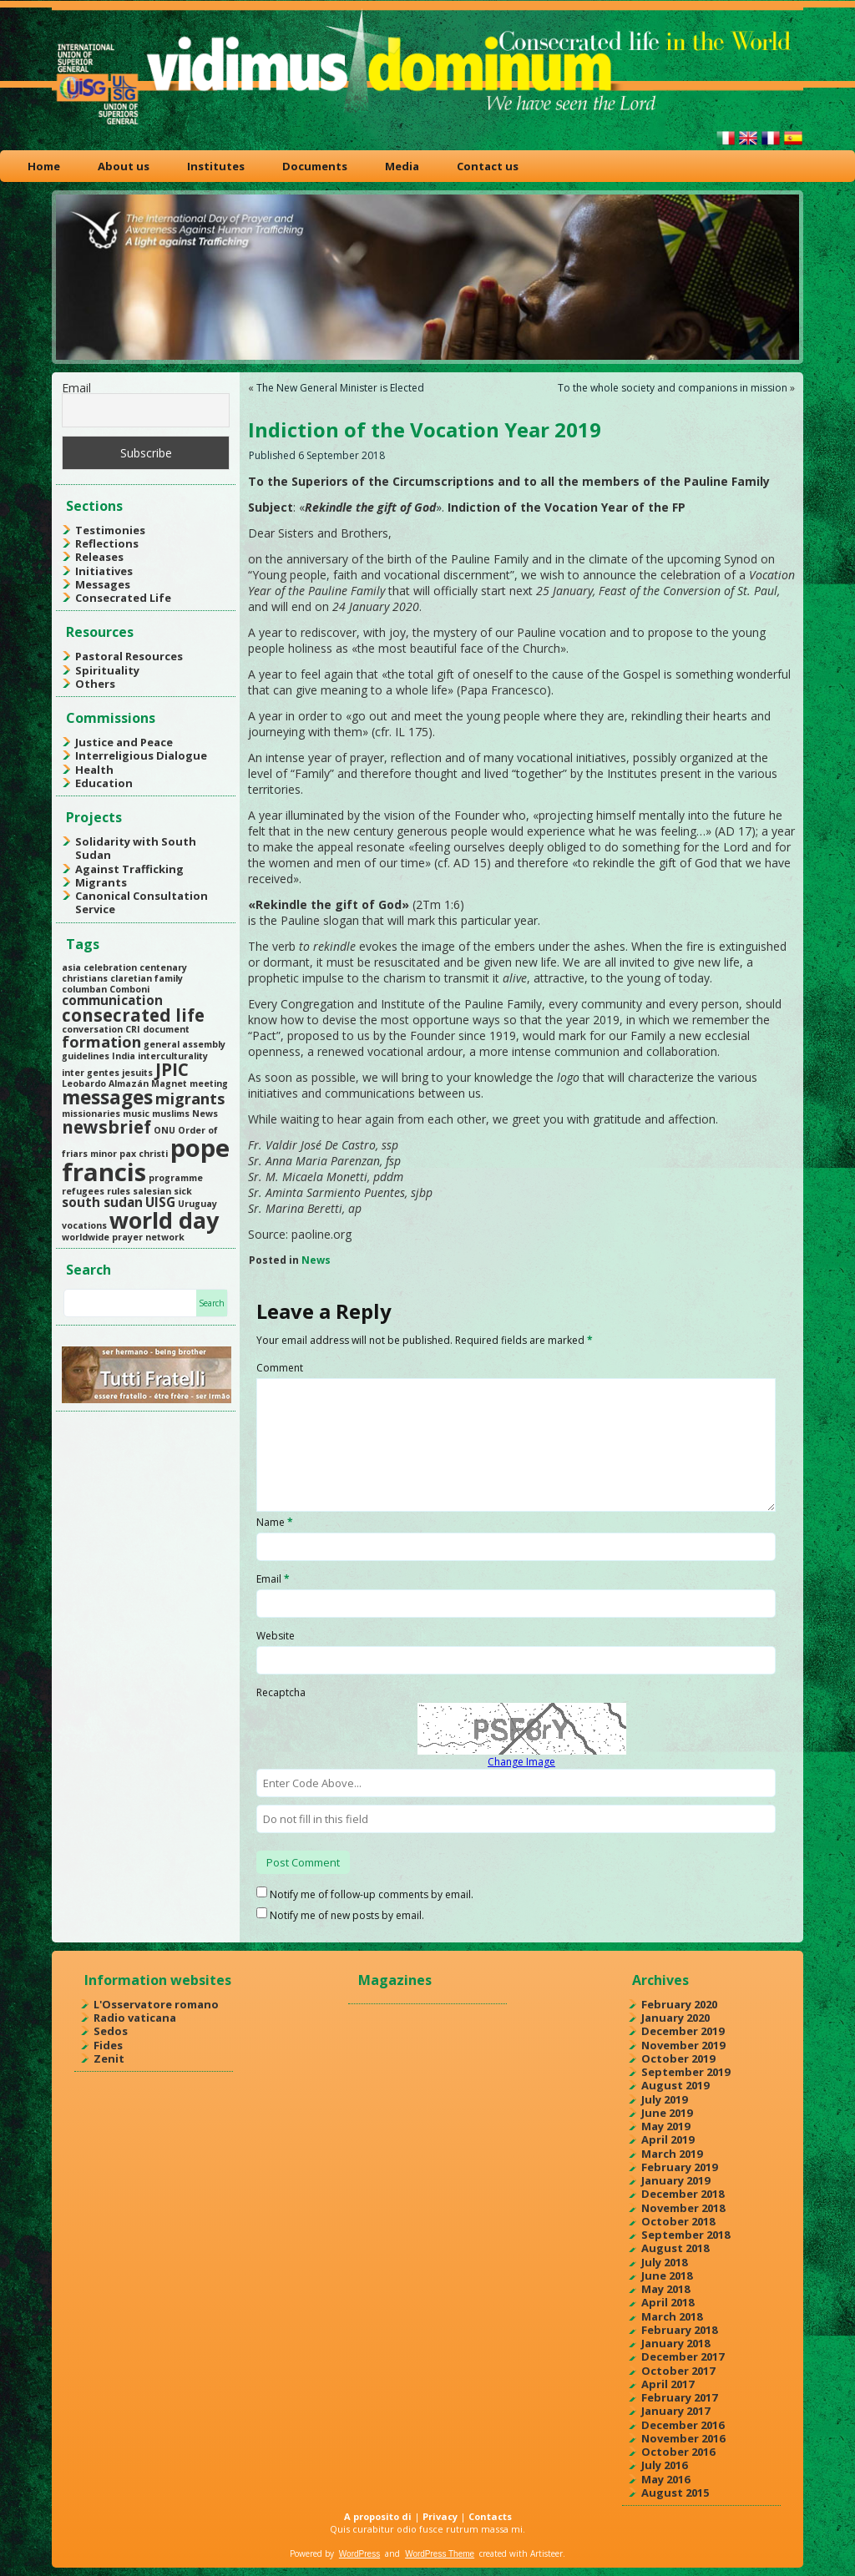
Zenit (109, 2058)
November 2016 (683, 2438)
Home (44, 166)
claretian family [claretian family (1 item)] (146, 978)
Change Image (521, 1762)
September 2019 (685, 2071)
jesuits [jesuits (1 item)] (137, 1072)
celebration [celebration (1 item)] (110, 967)
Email (76, 387)
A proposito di (378, 2516)
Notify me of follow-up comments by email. (371, 1894)
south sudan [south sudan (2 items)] (102, 1202)
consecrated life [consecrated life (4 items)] (133, 1015)
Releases (99, 556)
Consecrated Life (123, 597)
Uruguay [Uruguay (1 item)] (197, 1204)
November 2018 (683, 2207)
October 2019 (678, 2058)
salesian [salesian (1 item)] (152, 1191)
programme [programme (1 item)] (176, 1178)
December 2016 (682, 2424)
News (316, 1260)
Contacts (490, 2516)
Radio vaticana (135, 2017)
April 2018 (667, 2302)
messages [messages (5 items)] (107, 1097)
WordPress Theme (439, 2553)
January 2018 (675, 2343)
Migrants (101, 882)
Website (275, 1636)
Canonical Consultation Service (141, 902)
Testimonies (110, 530)
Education (104, 782)
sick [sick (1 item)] (183, 1191)
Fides (108, 2045)
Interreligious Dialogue (141, 755)
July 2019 (664, 2099)
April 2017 (667, 2384)
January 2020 (675, 2017)
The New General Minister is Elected (340, 388)
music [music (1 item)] (136, 1113)
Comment (279, 1368)
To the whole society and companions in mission (672, 388)
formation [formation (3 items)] (101, 1042)
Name (274, 1522)
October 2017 (678, 2370)
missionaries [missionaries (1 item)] (91, 1113)
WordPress (359, 2553)
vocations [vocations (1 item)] (84, 1225)
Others (95, 683)
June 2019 (666, 2112)
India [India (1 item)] (123, 1056)
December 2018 (682, 2193)
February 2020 (679, 2004)
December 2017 (682, 2356)
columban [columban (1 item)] (84, 989)
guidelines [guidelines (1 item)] (85, 1056)
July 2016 (664, 2464)
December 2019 (682, 2030)
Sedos (111, 2030)
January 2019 (675, 2180)
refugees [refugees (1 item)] (83, 1191)
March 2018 (671, 2316)
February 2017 (679, 2397)
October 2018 (678, 2221)
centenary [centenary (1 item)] (163, 967)
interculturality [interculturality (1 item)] (173, 1056)
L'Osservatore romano (156, 2004)
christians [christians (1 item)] (85, 978)
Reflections (107, 543)
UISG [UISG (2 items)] (160, 1202)
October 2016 (678, 2451)
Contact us (488, 166)
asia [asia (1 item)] (71, 967)
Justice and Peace (124, 742)
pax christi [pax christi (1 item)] (143, 1153)
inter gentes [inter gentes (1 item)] (90, 1072)
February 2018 (679, 2329)
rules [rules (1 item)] (118, 1191)
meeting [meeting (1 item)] (209, 1083)
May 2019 (665, 2126)
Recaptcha (281, 1692)
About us (123, 166)
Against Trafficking (129, 868)
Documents (314, 166)
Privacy (440, 2516)
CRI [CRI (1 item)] (132, 1029)
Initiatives (104, 570)
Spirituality (107, 670)
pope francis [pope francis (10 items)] (146, 1160)
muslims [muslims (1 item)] (171, 1113)
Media (402, 166)
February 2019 (679, 2166)
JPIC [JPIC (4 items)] (172, 1069)
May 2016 (665, 2479)
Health (94, 769)
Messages (102, 584)
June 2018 (666, 2275)
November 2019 (683, 2045)
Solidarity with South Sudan (135, 848)
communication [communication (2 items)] (112, 1000)
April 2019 (667, 2139)
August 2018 (675, 2247)
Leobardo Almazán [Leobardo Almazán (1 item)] (105, 1083)
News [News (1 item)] (205, 1113)
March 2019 (671, 2153)
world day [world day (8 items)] (164, 1220)
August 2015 (675, 2492)
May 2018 (665, 2288)
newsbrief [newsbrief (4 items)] (106, 1127)
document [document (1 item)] (166, 1029)
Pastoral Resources (129, 656)
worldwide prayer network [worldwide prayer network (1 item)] (123, 1237)
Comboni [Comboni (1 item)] (129, 989)
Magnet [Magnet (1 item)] (169, 1083)
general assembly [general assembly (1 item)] (184, 1044)
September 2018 (685, 2234)
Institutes (216, 166)
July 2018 (664, 2262)
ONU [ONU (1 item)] (164, 1130)
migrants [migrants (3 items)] (190, 1098)
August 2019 (675, 2085)
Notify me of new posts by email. (347, 1915)
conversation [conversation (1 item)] (92, 1029)
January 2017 (675, 2410)
